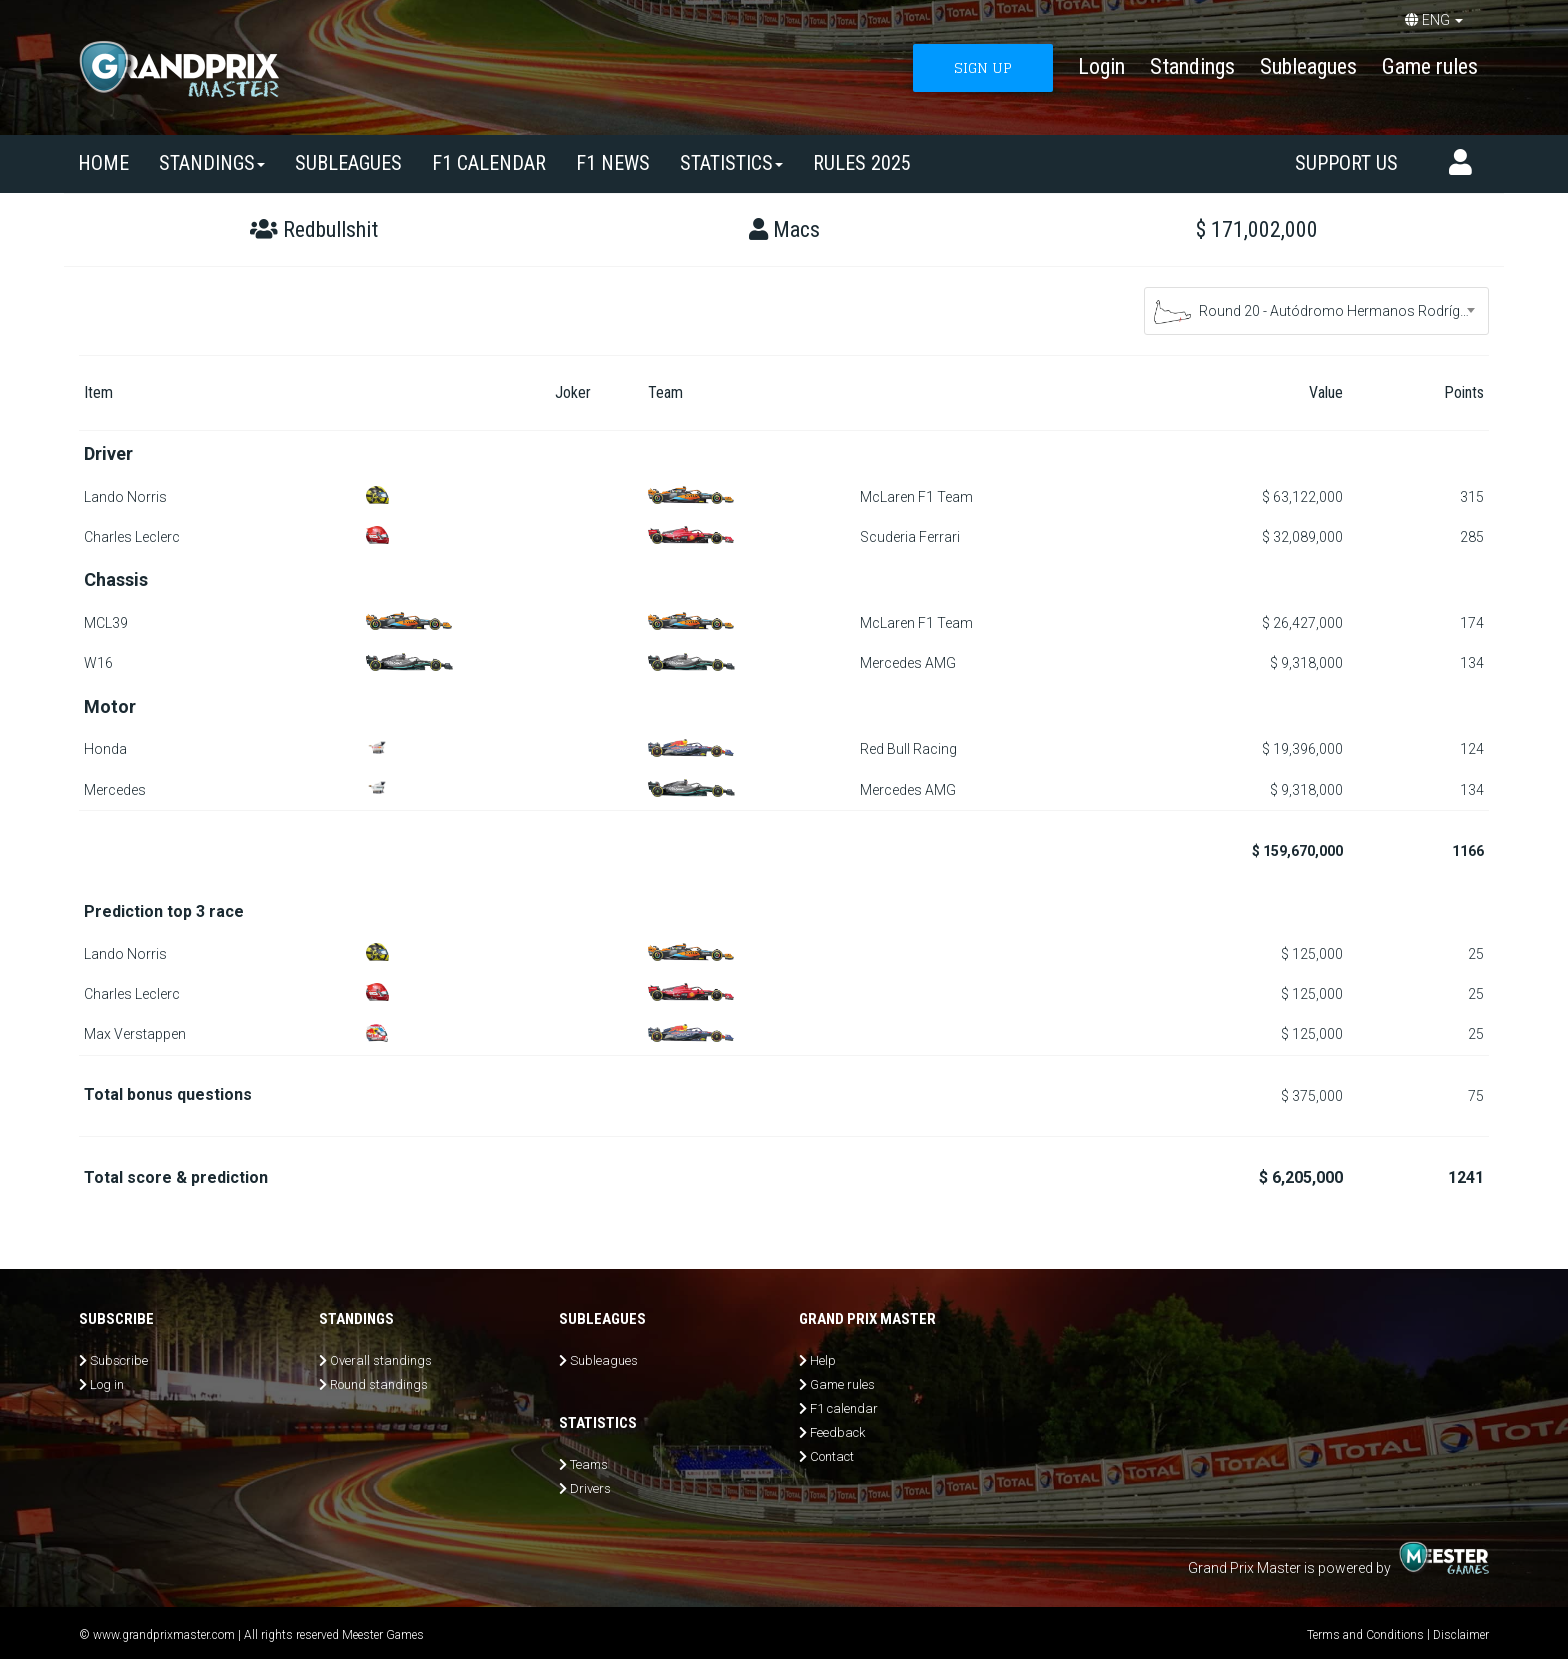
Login (1101, 66)
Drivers (590, 1488)
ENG (1434, 20)
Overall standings (381, 1360)
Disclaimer (1461, 1635)
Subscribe (119, 1360)
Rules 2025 (862, 163)
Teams (589, 1464)
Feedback (837, 1432)
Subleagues (1308, 66)
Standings (1192, 66)
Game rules (1430, 66)
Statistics (731, 163)
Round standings (379, 1384)
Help (823, 1360)
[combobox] (1316, 311)
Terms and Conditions (1365, 1635)
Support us (1346, 163)
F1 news (613, 163)
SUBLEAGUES (348, 163)
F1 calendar (489, 163)
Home (103, 163)
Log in (107, 1384)
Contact (832, 1456)
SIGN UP (983, 67)
